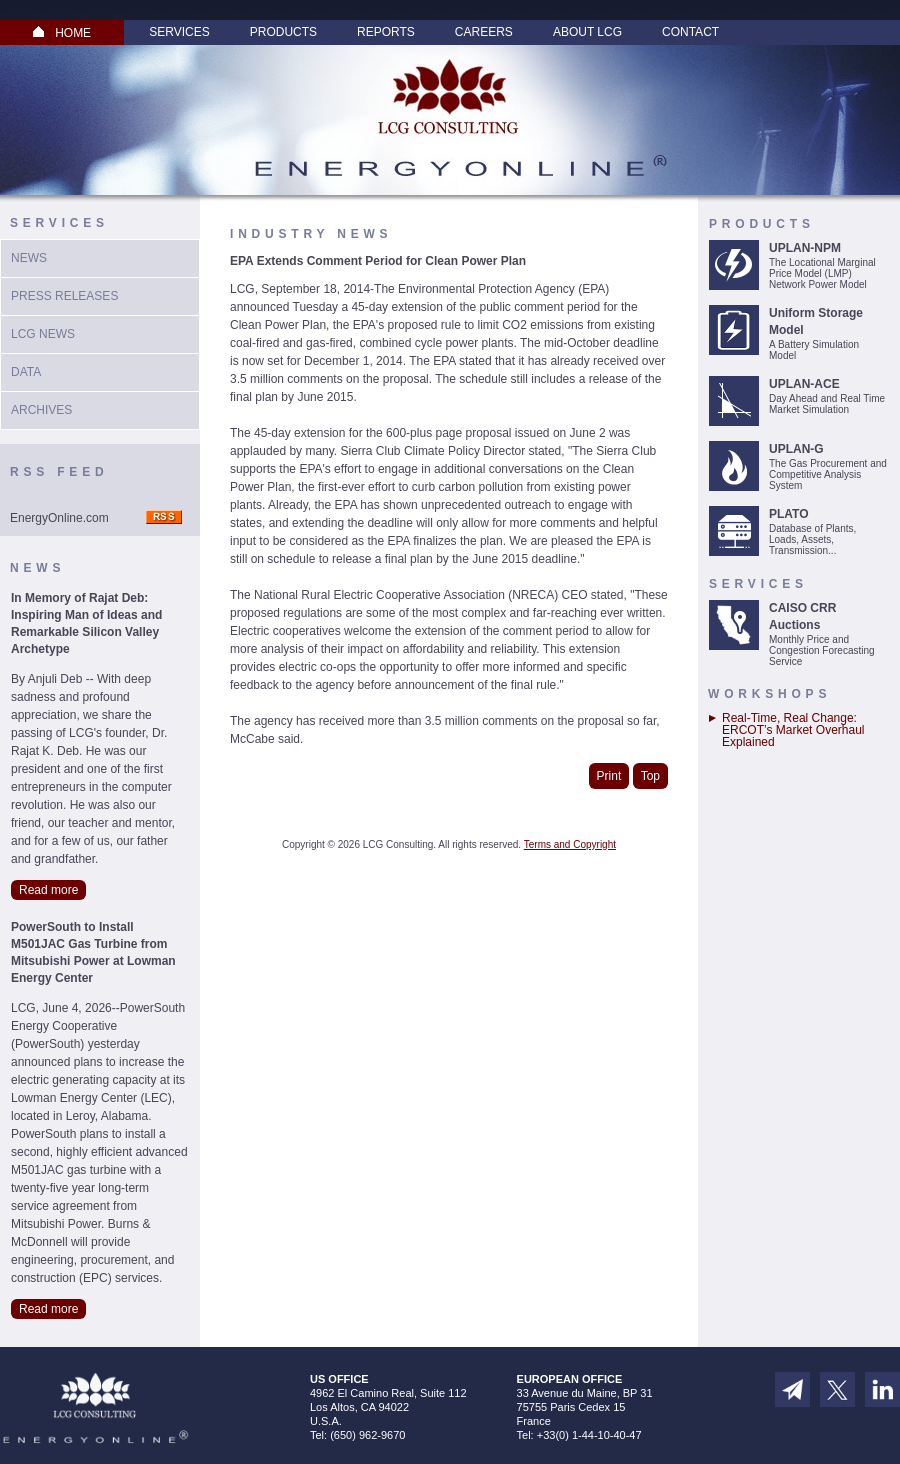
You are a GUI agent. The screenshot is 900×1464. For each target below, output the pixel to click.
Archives (41, 410)
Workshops (769, 694)
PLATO (789, 514)
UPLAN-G (796, 449)
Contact (690, 32)
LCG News (43, 334)
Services (179, 32)
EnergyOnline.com (59, 518)
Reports (386, 32)
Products (283, 32)
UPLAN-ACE (804, 384)
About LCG (587, 32)
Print (609, 776)
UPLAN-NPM (805, 248)
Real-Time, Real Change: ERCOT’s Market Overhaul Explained (793, 730)
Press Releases (64, 296)
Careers (484, 32)
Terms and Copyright (570, 844)
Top (650, 776)
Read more (48, 890)
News (29, 258)
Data (26, 372)
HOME (62, 33)
